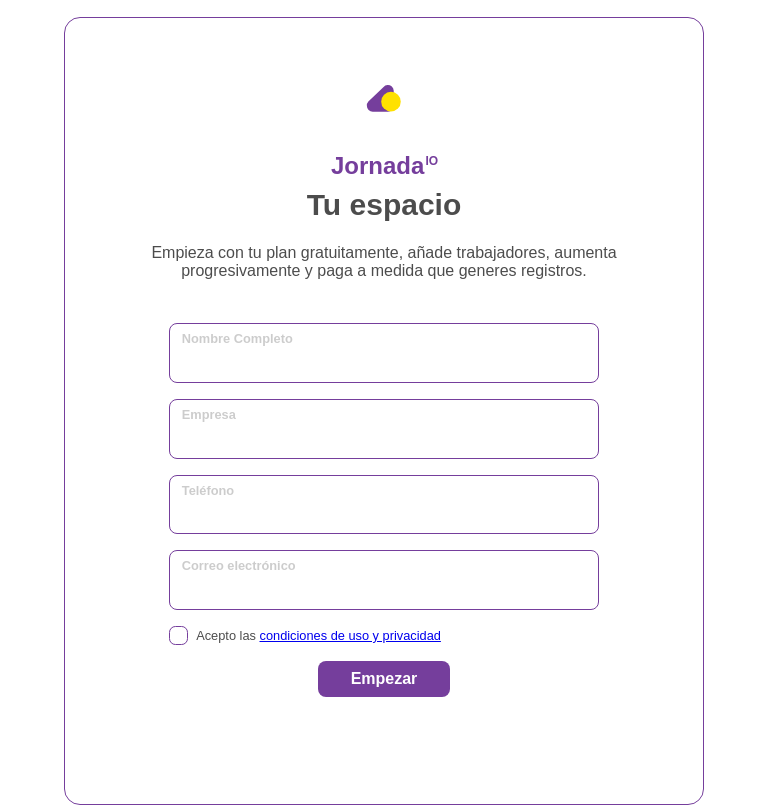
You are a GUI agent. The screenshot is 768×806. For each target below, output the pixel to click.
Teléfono (208, 490)
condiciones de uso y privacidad (350, 635)
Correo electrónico (239, 565)
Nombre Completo (237, 338)
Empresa (209, 414)
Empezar (384, 678)
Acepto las (305, 635)
